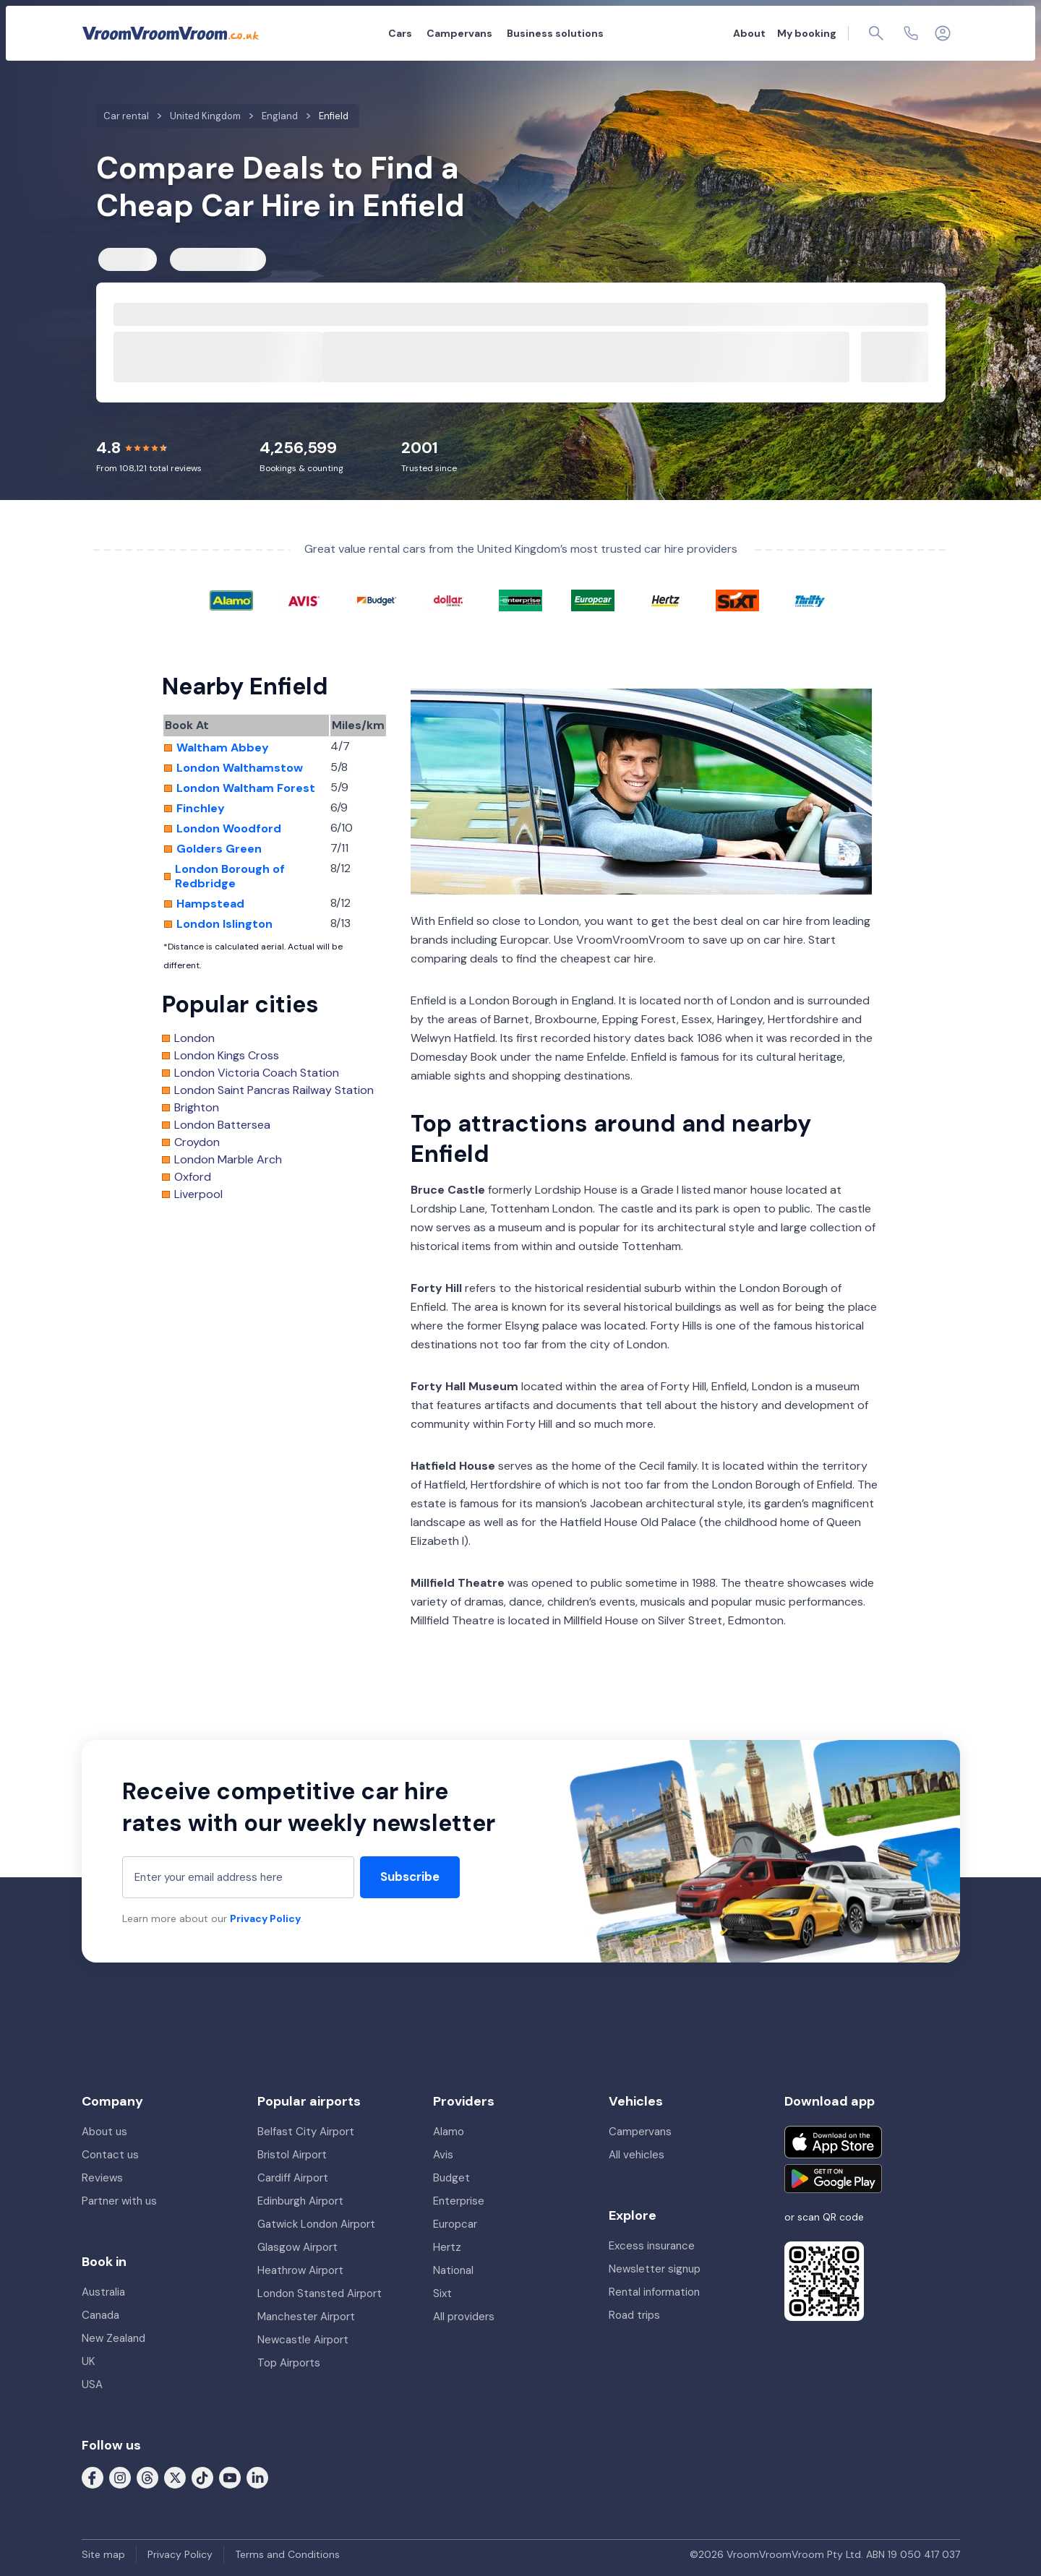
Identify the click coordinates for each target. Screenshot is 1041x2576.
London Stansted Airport (319, 2293)
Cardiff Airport (292, 2178)
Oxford (192, 1177)
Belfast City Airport (305, 2131)
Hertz (447, 2247)
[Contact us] (911, 33)
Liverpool (198, 1194)
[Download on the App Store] (833, 2142)
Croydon (197, 1142)
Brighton (196, 1107)
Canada (100, 2315)
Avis (443, 2155)
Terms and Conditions (287, 2554)
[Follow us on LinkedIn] (257, 2477)
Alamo (448, 2131)
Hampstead (210, 904)
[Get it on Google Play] (833, 2178)
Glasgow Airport (297, 2247)
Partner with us (119, 2201)
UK (88, 2361)
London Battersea (222, 1125)
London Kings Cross (226, 1055)
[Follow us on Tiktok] (202, 2477)
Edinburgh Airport (300, 2201)
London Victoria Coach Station (256, 1073)
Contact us (110, 2155)
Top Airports (288, 2363)
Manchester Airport (306, 2316)
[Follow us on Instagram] (120, 2477)
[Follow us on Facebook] (92, 2477)
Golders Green (219, 849)
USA (92, 2384)
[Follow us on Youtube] (230, 2477)
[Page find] (876, 33)
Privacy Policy (265, 1918)
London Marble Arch (228, 1160)
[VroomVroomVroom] (170, 33)
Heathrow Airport (300, 2270)
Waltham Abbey (222, 748)
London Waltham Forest (245, 788)
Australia (103, 2292)
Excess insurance (652, 2246)
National (453, 2270)
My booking (806, 33)
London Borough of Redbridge (230, 876)
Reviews (102, 2178)
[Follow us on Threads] (147, 2477)
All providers (463, 2316)
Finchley (200, 808)
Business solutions (555, 33)
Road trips (634, 2315)
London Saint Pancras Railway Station (274, 1090)
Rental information (654, 2292)
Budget (451, 2178)
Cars (400, 33)
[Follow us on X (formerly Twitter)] (175, 2477)
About (749, 33)
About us (104, 2131)
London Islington (224, 924)
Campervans (459, 33)
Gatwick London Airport (316, 2224)
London (194, 1038)
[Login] (943, 33)
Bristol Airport (292, 2155)
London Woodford (228, 829)
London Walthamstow (239, 768)
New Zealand (113, 2338)
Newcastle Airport (302, 2339)
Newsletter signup (655, 2269)
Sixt (442, 2293)
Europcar (455, 2224)
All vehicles (636, 2155)
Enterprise (458, 2201)
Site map (103, 2554)
